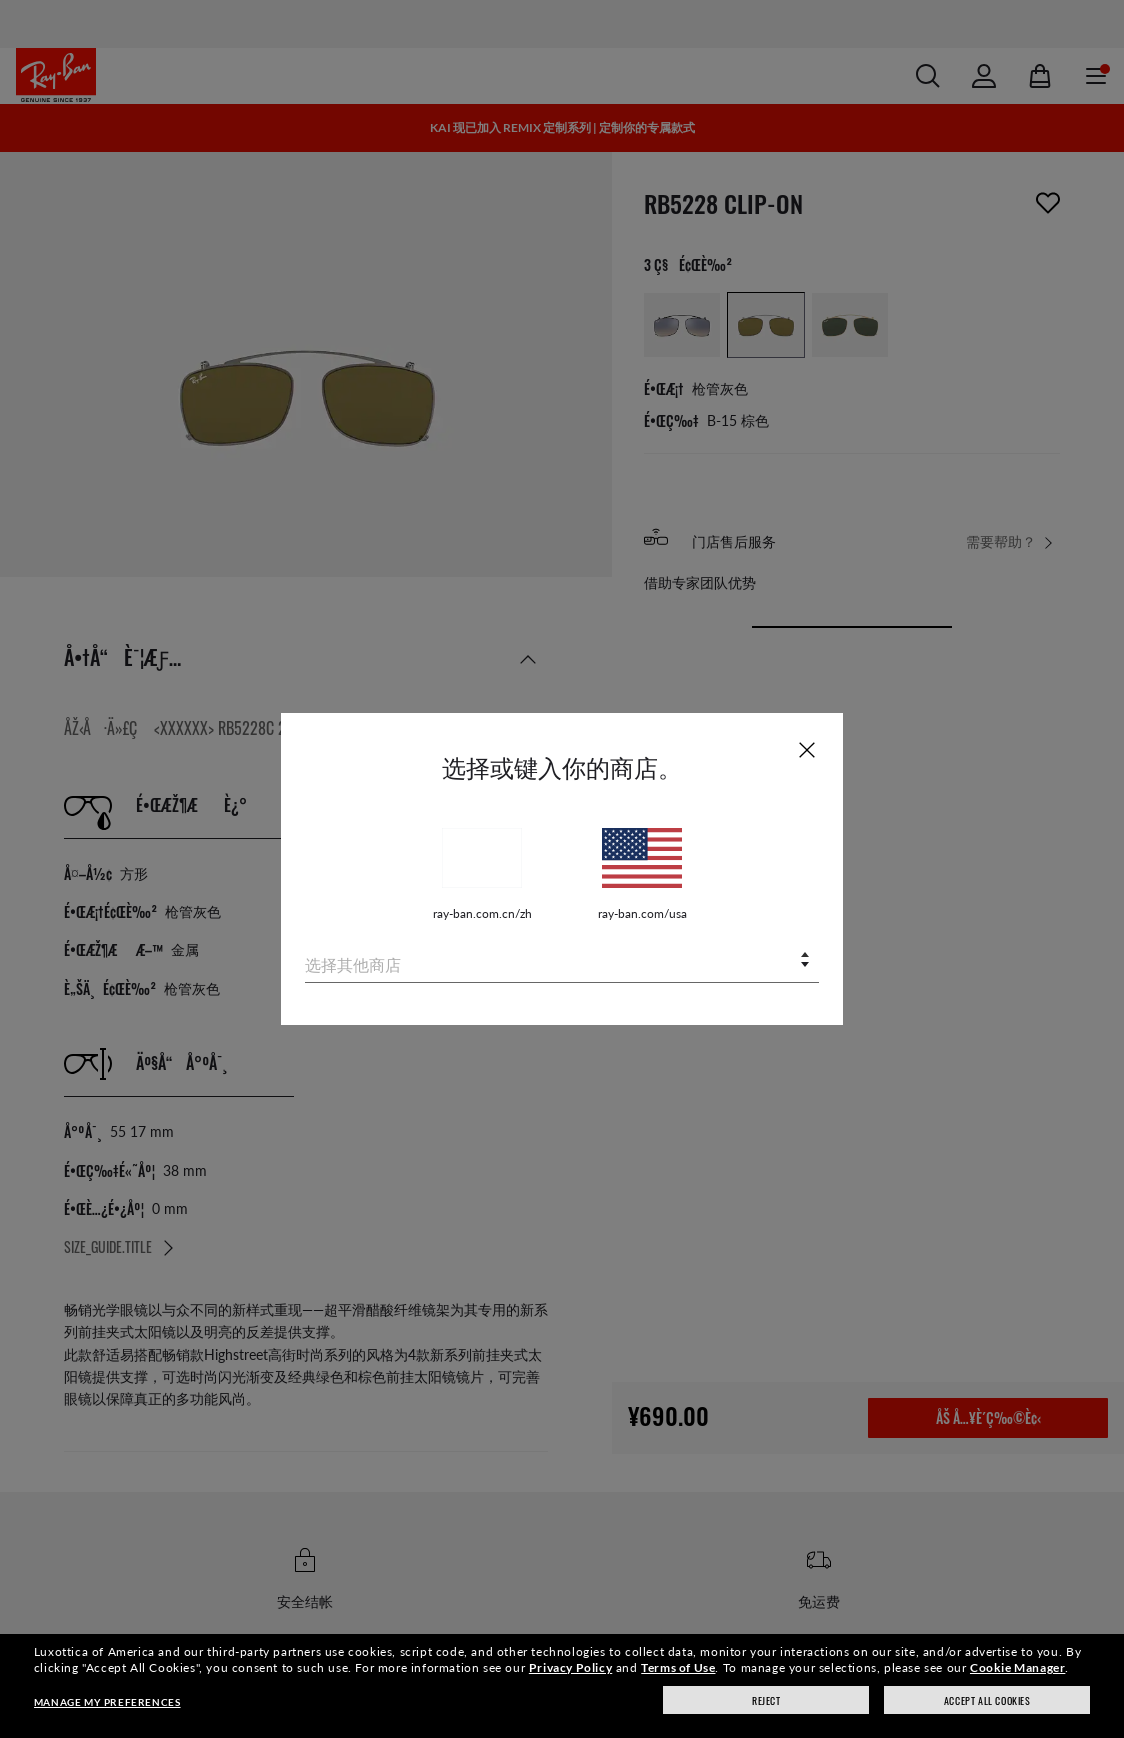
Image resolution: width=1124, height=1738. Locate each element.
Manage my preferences (107, 1702)
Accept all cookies (987, 1700)
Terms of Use (678, 1667)
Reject (766, 1700)
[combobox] (562, 961)
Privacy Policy (570, 1667)
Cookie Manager (1017, 1667)
